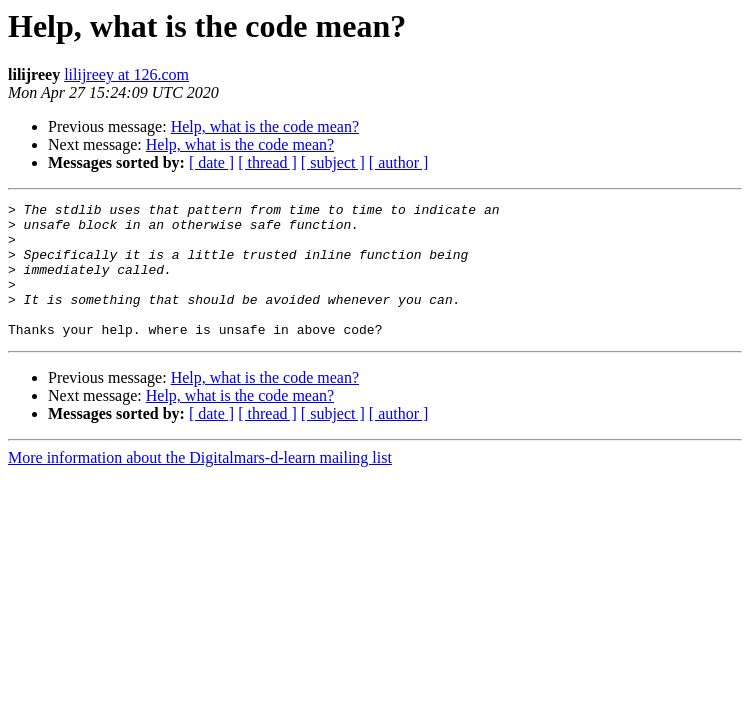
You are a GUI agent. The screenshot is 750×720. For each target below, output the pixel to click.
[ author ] (399, 162)
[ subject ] (333, 162)
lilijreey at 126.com (126, 74)
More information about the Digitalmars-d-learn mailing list (200, 484)
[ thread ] (267, 162)
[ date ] (211, 162)
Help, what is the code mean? (265, 126)
